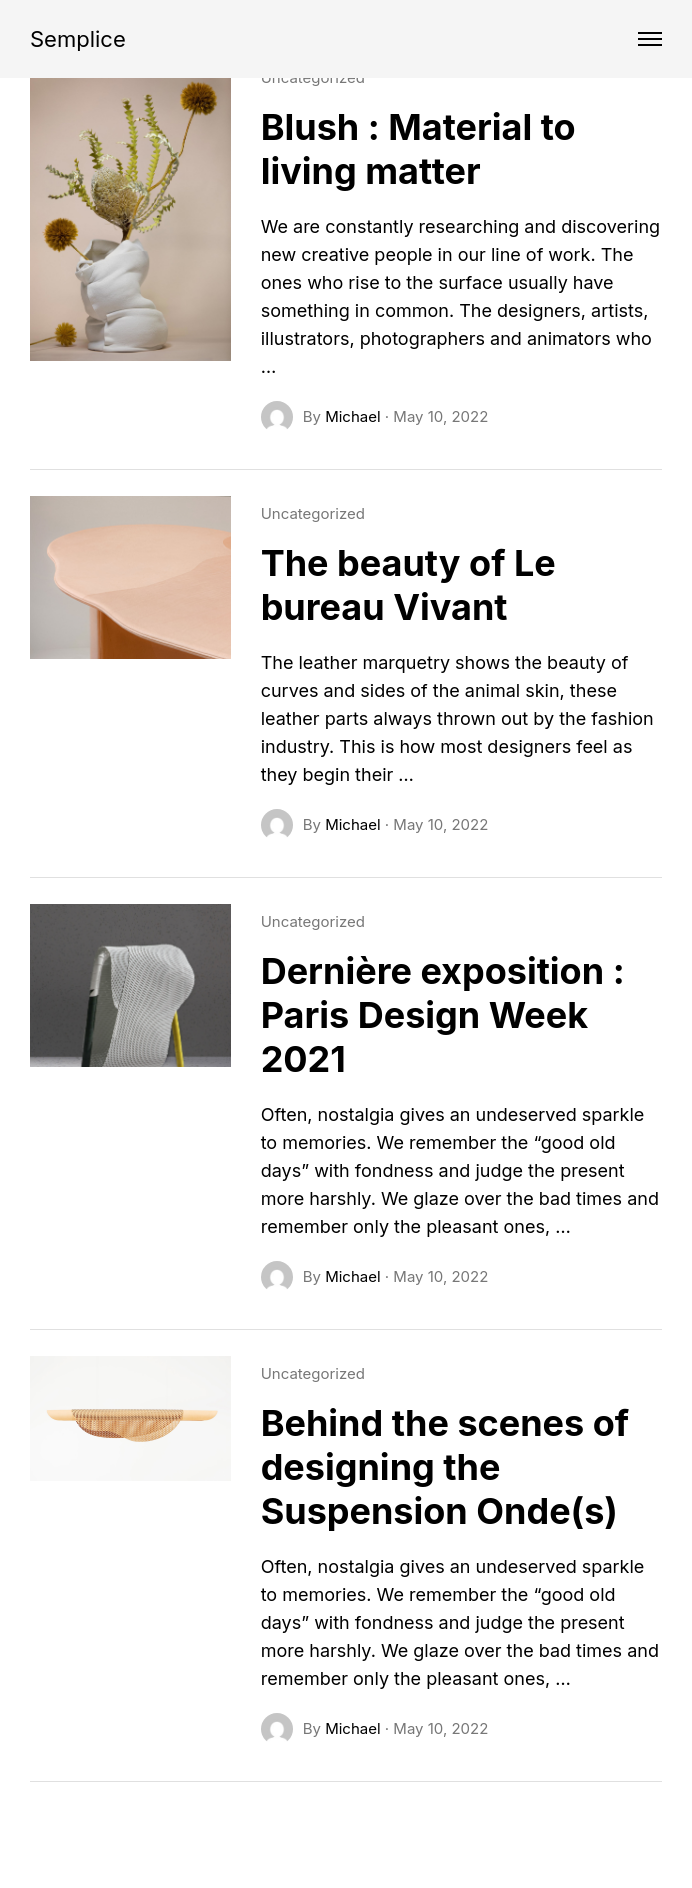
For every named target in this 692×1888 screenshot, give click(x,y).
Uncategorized (313, 513)
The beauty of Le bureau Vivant (408, 585)
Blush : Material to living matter (418, 149)
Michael (352, 416)
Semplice (78, 39)
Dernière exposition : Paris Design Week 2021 (443, 1015)
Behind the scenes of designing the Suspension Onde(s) (445, 1467)
